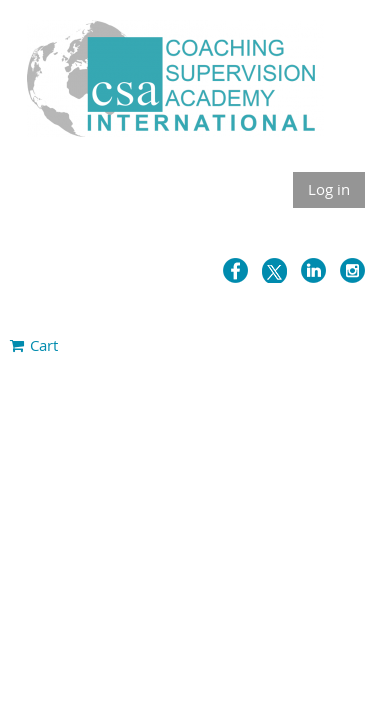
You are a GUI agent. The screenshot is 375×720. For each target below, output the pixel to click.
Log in (329, 189)
